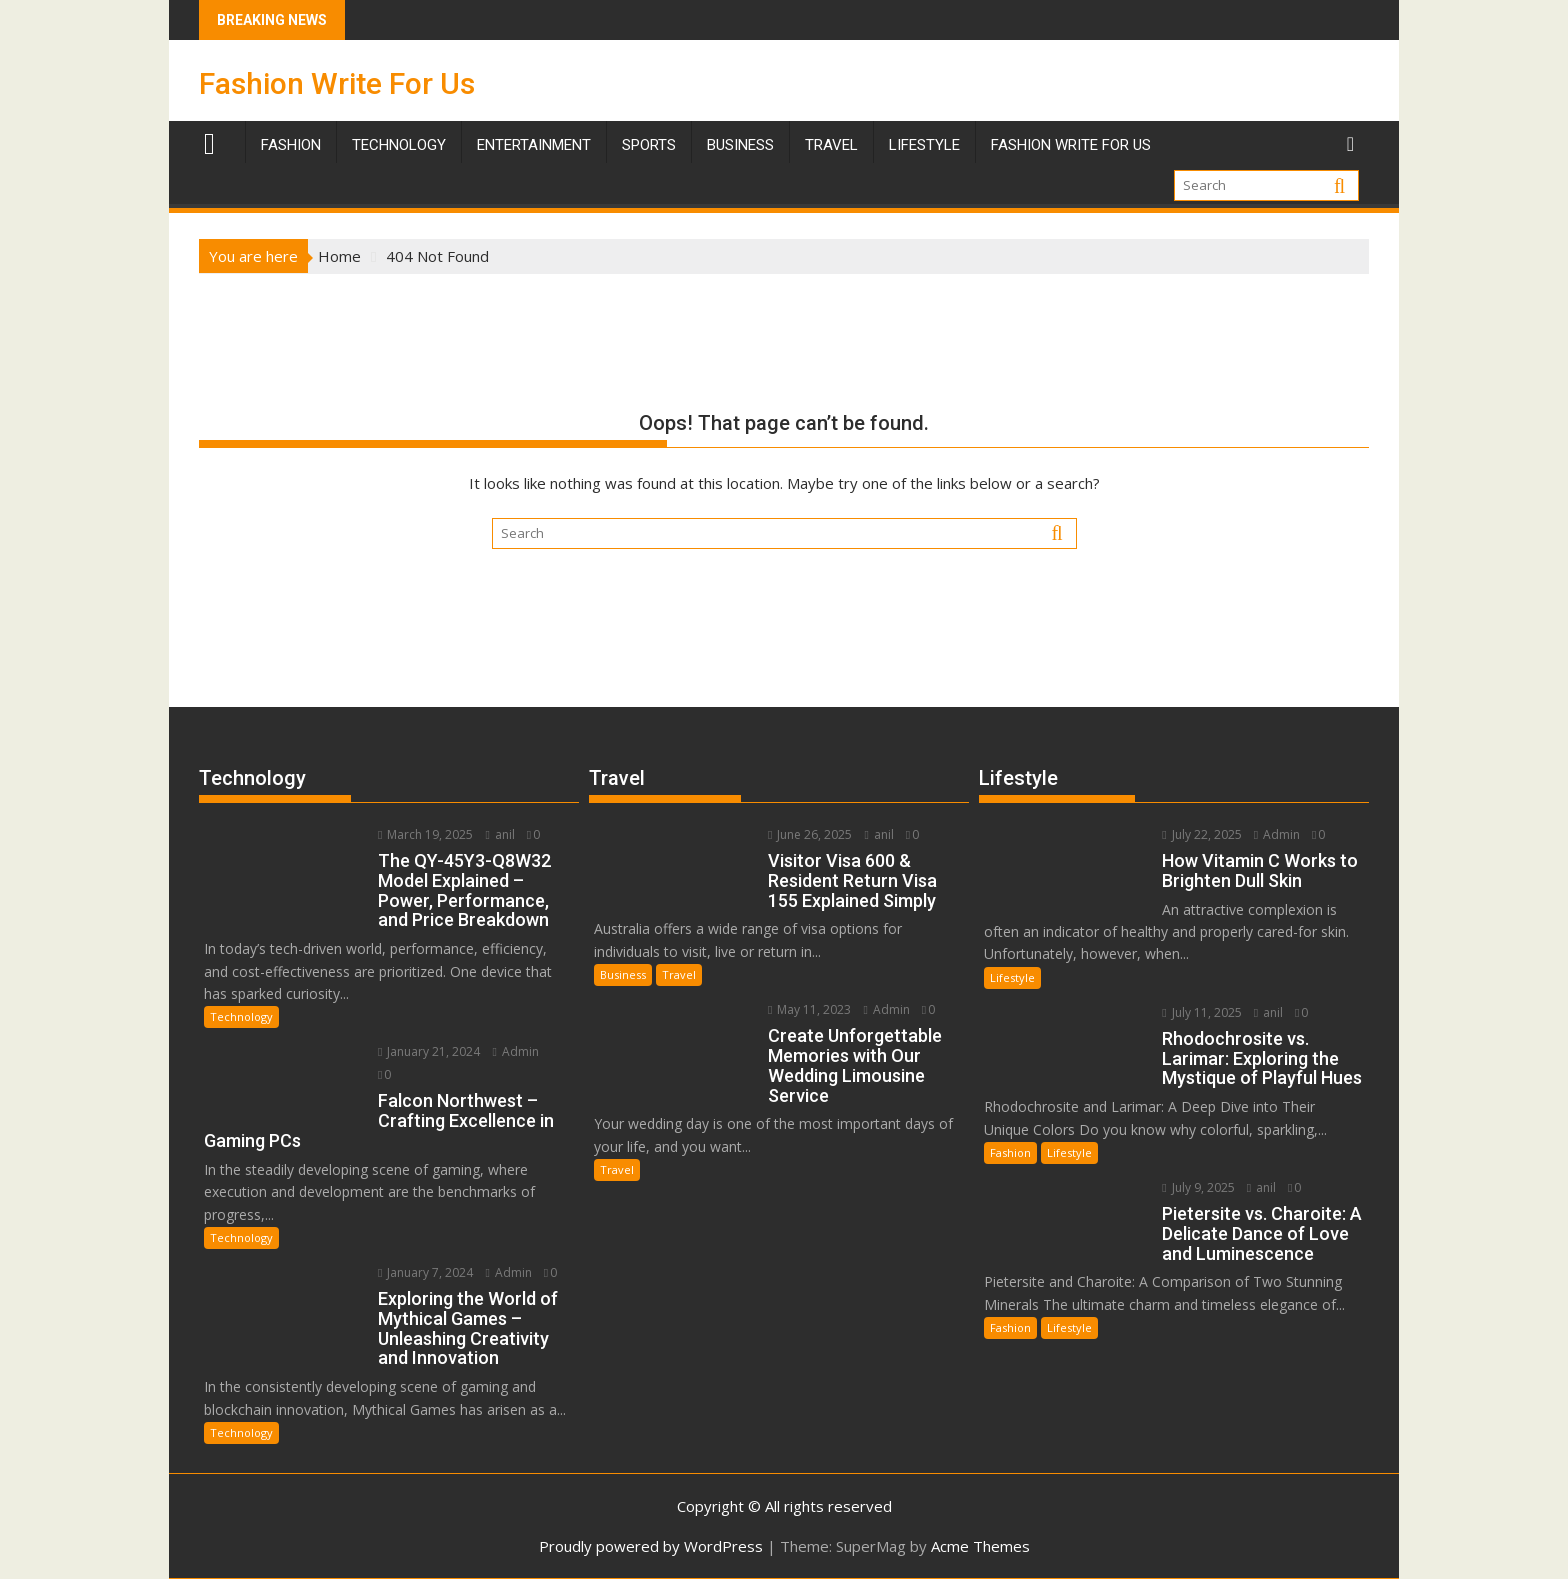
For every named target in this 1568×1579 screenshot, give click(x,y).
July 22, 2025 (1201, 834)
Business (740, 145)
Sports (649, 145)
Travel (679, 974)
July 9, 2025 (1198, 1187)
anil (499, 834)
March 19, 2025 (425, 834)
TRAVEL (831, 145)
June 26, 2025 (810, 834)
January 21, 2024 (429, 1051)
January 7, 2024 (425, 1272)
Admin (515, 1051)
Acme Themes (980, 1546)
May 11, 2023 (809, 1009)
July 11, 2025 (1201, 1012)
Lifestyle (924, 145)
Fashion (291, 145)
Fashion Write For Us (337, 83)
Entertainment (534, 145)
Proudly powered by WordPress (651, 1546)
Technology (399, 145)
